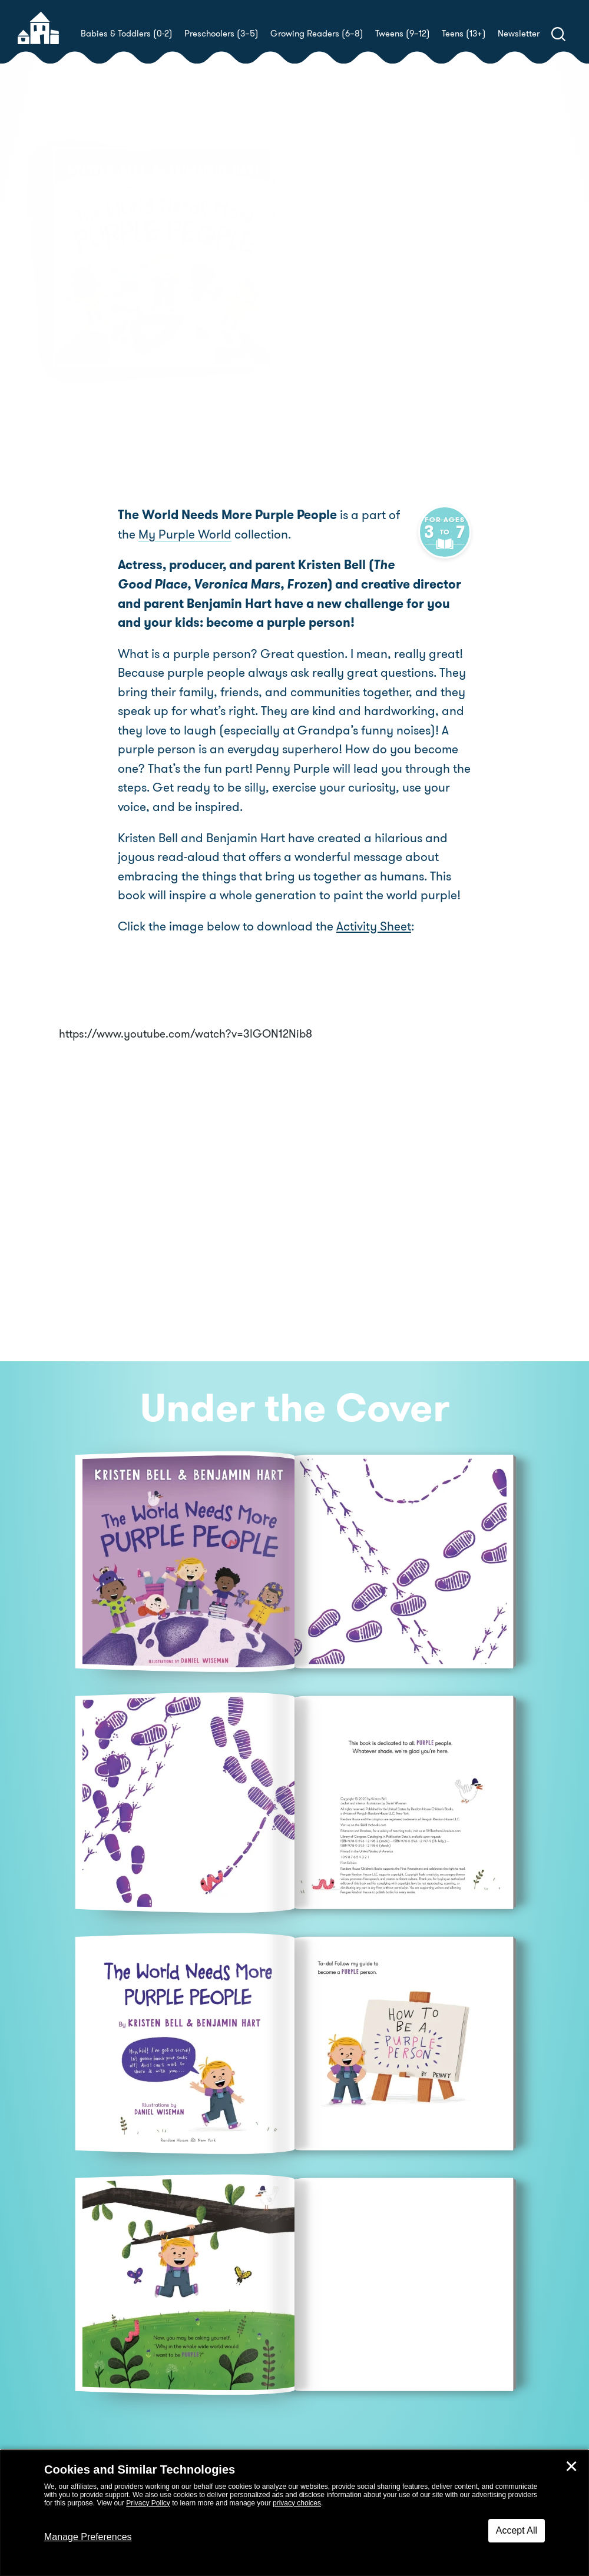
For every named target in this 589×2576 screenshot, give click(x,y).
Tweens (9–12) (402, 33)
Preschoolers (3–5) (221, 33)
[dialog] (294, 2513)
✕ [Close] (571, 2466)
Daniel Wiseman (424, 316)
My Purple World (164, 535)
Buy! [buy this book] (332, 357)
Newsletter (519, 33)
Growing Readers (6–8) (316, 33)
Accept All (516, 2530)
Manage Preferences (88, 2537)
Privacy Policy (148, 2503)
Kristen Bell (374, 302)
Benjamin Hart (498, 302)
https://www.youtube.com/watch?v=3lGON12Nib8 (185, 1034)
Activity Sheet (373, 926)
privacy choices (297, 2503)
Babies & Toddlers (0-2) (127, 33)
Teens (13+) (464, 33)
